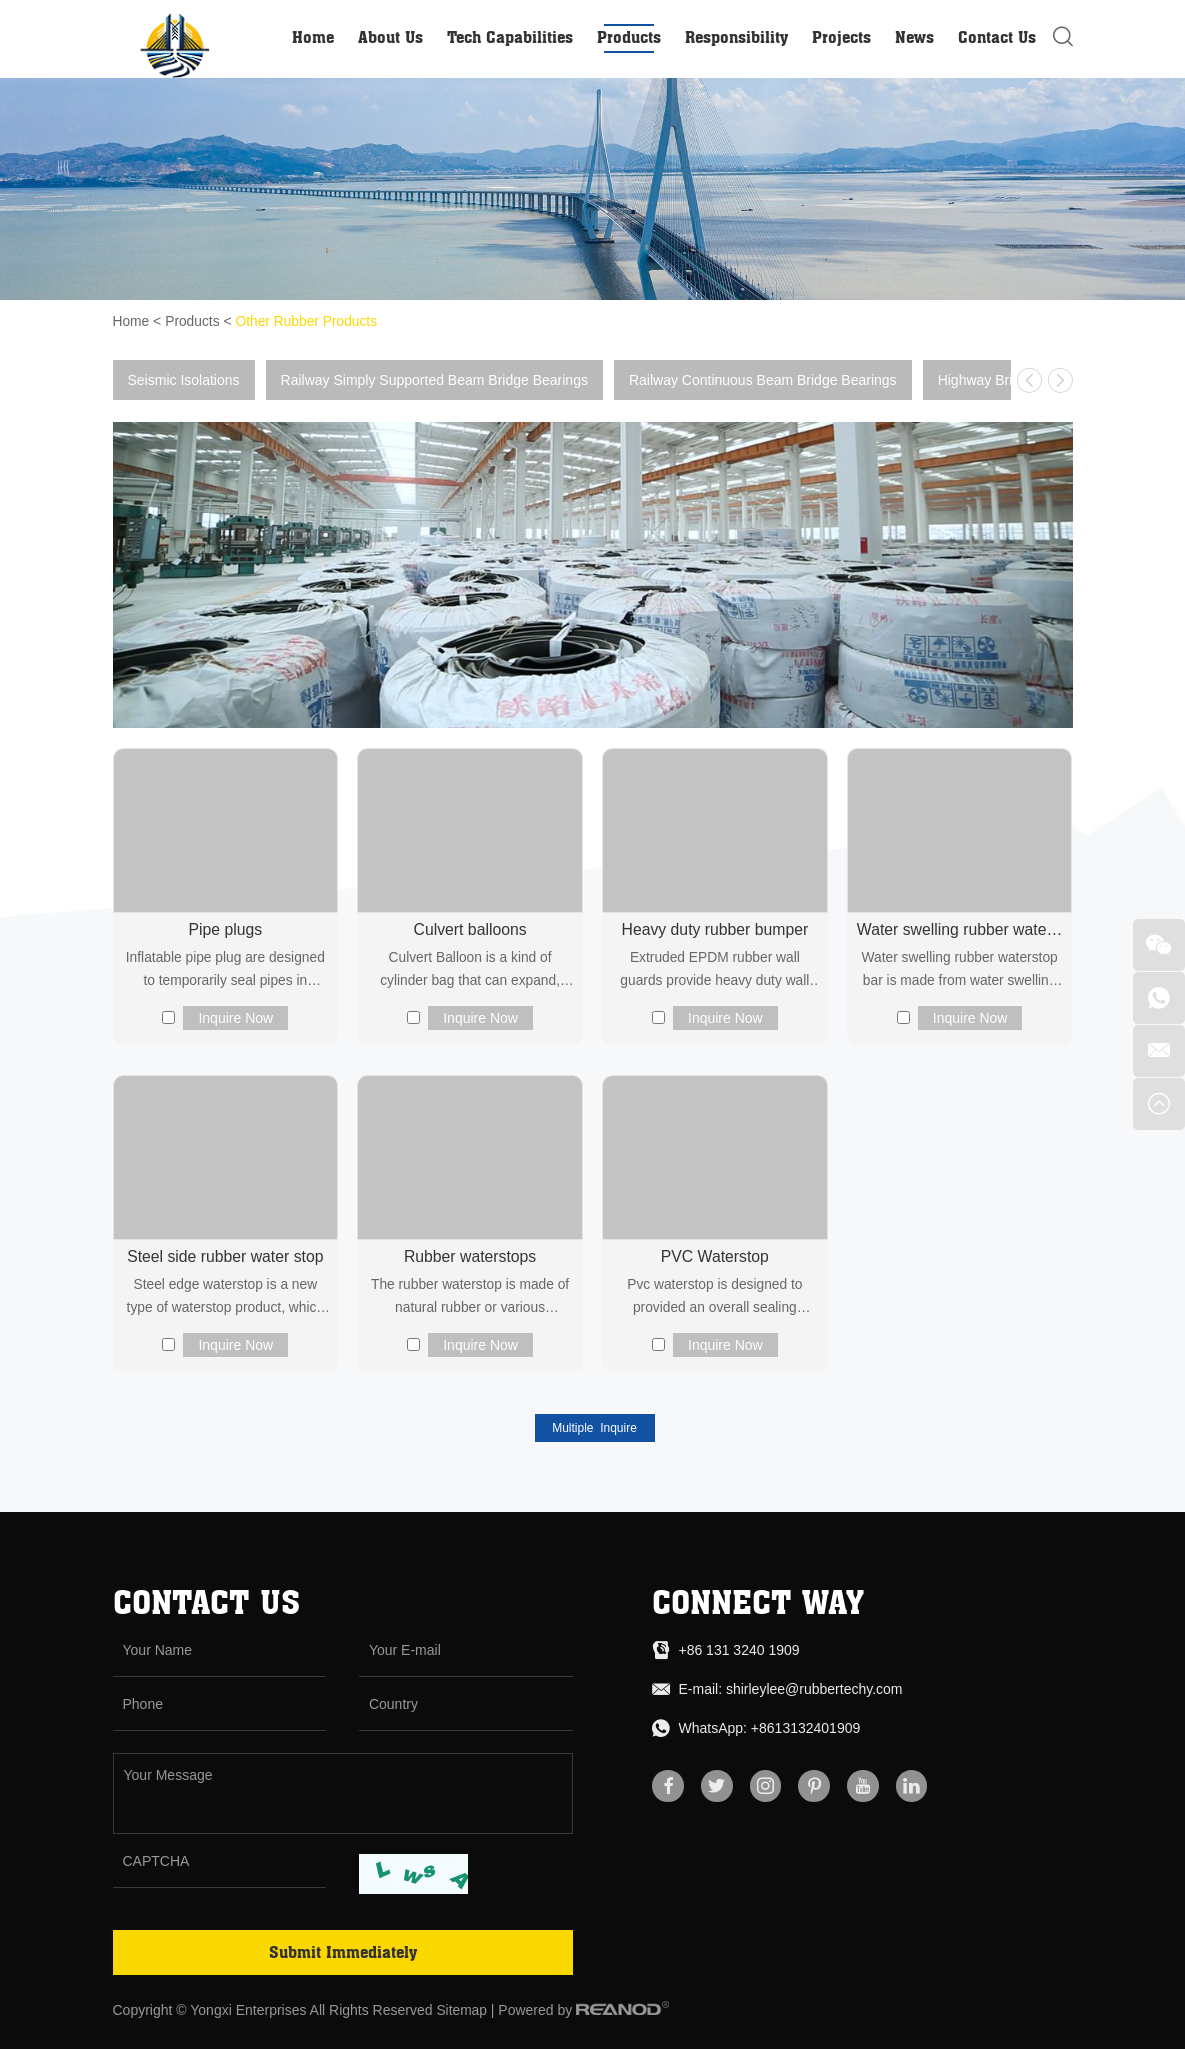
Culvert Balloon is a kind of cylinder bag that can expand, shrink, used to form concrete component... (470, 971)
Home (313, 37)
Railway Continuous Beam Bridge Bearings (763, 379)
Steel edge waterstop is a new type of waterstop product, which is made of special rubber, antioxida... (225, 1299)
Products (629, 37)
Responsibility (736, 37)
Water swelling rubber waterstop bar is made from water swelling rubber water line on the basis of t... (959, 971)
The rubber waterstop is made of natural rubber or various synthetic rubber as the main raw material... (470, 1299)
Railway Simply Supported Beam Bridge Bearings (434, 379)
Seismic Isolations (184, 379)
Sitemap (461, 2010)
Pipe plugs (225, 929)
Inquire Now (235, 1017)
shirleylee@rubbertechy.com (814, 1689)
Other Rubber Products (309, 321)
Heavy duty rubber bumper (714, 929)
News (914, 37)
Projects (841, 37)
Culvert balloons (470, 929)
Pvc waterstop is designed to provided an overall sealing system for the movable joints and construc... (714, 1299)
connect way (758, 1602)
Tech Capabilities (510, 37)
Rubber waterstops (470, 1256)
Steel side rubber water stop (225, 1256)
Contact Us (997, 37)
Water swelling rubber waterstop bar (960, 929)
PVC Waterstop (715, 1256)
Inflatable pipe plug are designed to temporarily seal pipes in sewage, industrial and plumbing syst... (225, 971)
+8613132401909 (805, 1728)
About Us (390, 37)
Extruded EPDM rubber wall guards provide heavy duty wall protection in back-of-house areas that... (715, 971)
